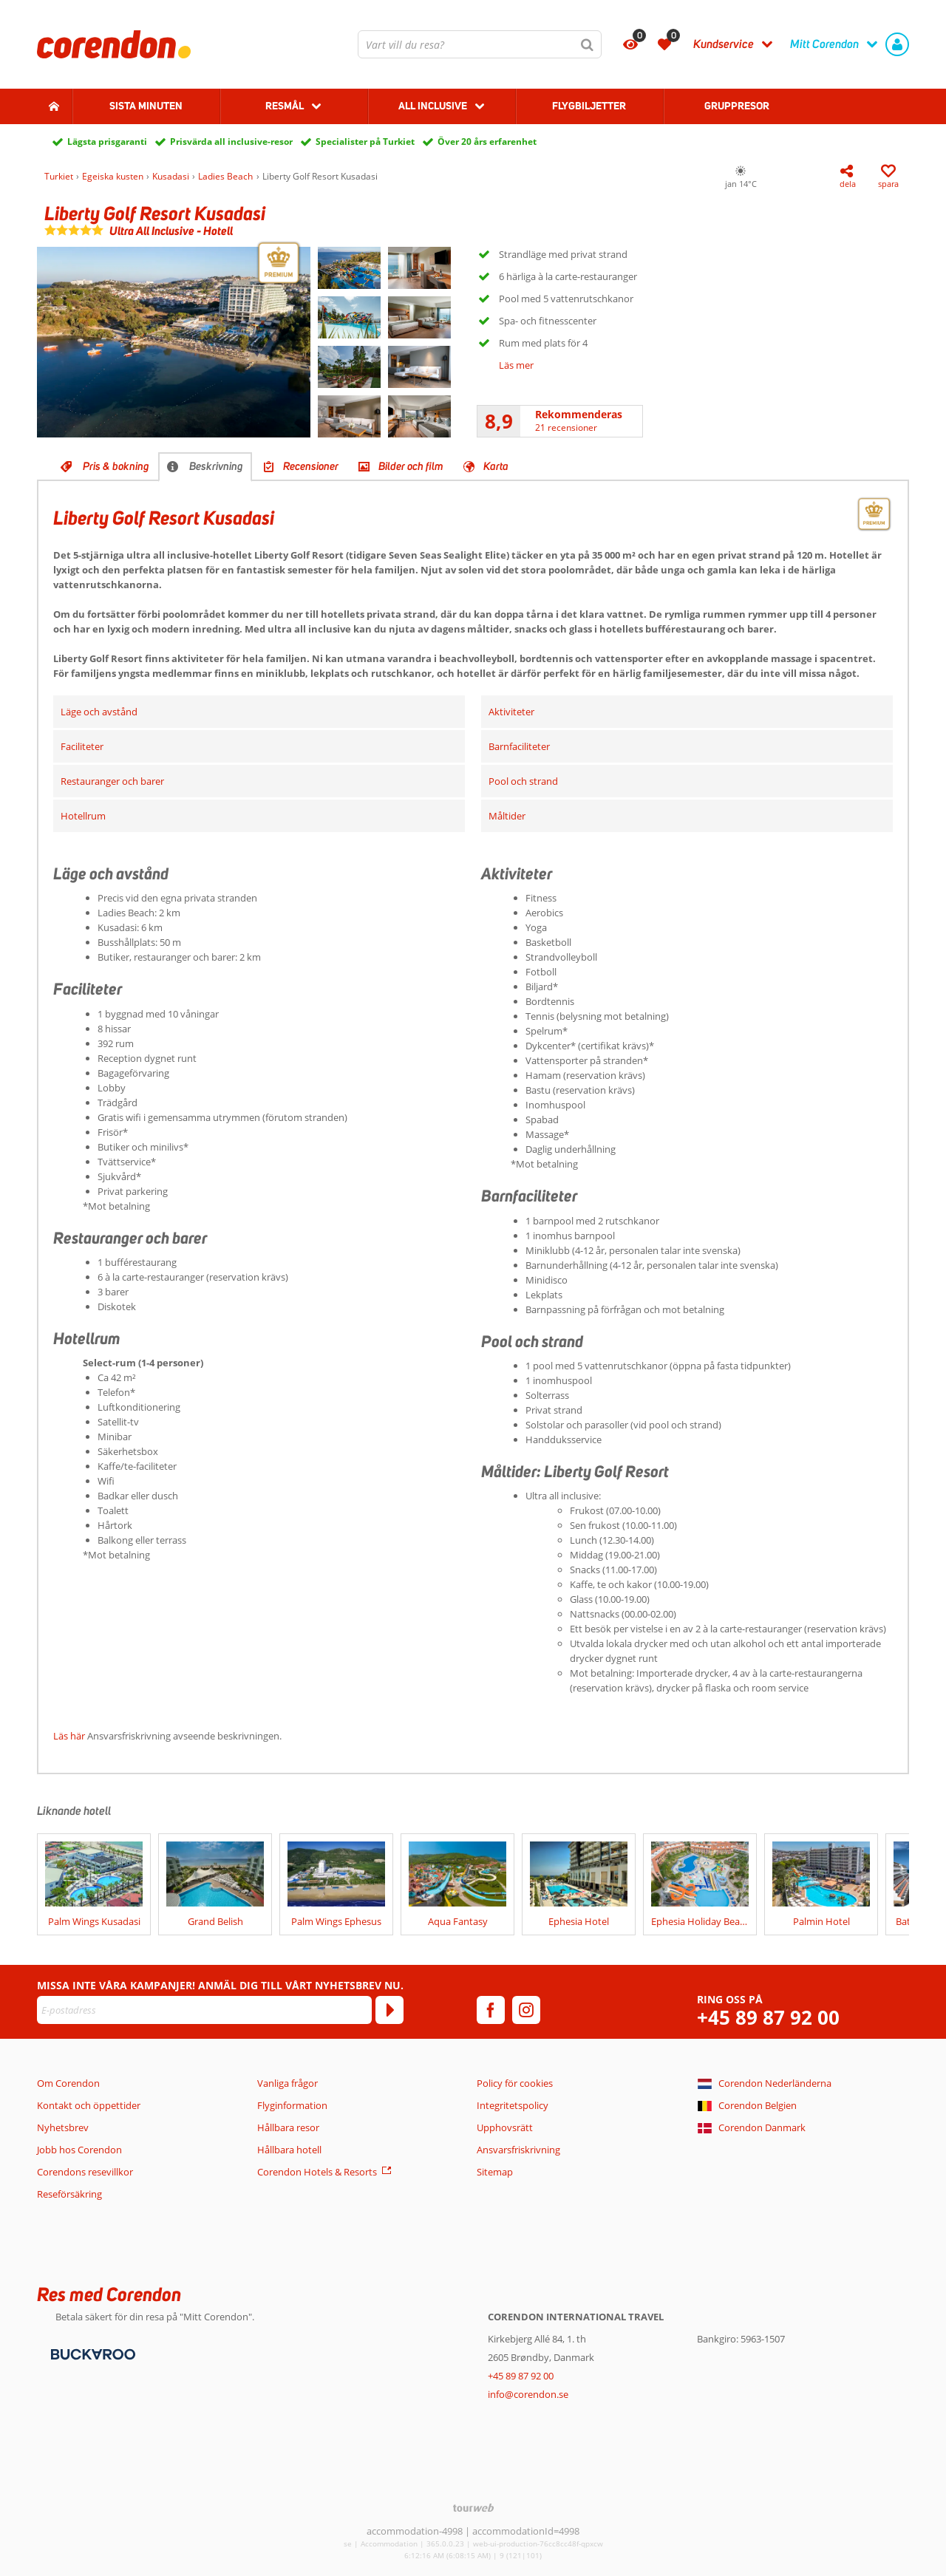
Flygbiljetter (589, 105)
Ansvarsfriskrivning (518, 2149)
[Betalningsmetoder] (91, 2353)
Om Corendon (68, 2083)
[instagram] (526, 2010)
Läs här (69, 1735)
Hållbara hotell (289, 2149)
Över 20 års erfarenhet (487, 141)
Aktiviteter (511, 711)
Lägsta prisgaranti (107, 141)
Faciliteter (82, 746)
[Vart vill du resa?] (480, 44)
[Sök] (588, 44)
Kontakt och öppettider (88, 2105)
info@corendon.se (528, 2394)
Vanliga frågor (287, 2083)
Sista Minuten (146, 105)
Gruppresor (736, 105)
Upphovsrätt (505, 2127)
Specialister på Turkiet (365, 141)
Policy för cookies (515, 2083)
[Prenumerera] (389, 2010)
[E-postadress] (204, 2010)
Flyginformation (292, 2105)
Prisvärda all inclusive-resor (231, 141)
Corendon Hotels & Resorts (317, 2171)
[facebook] (491, 2010)
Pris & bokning (116, 466)
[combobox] (480, 44)
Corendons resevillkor (85, 2171)
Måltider (507, 815)
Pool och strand (523, 781)
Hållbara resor (288, 2127)
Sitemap (495, 2171)
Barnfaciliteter (519, 746)
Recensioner (310, 466)
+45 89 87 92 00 (768, 2017)
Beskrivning (216, 466)
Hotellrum (83, 815)
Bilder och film (410, 466)
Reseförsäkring (69, 2194)
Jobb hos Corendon (79, 2149)
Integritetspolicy (512, 2105)
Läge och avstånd (99, 711)
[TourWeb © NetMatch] (473, 2508)
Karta (495, 466)
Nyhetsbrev (63, 2127)
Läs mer (516, 365)
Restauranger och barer (112, 781)
